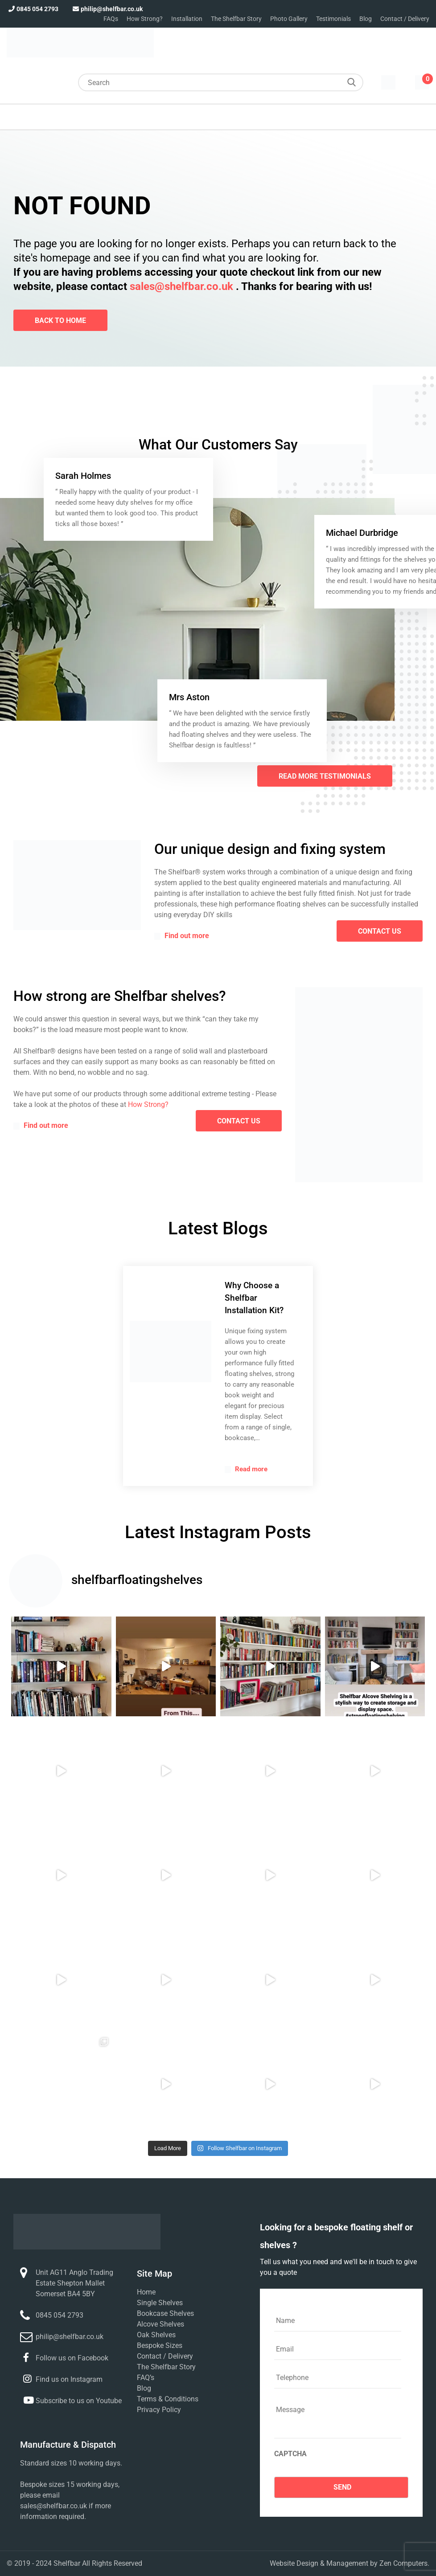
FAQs (110, 18)
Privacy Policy (159, 2409)
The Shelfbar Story (236, 18)
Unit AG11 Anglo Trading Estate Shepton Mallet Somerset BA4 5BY (74, 2283)
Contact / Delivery (404, 18)
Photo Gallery (289, 18)
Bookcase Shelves (165, 2313)
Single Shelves (160, 2302)
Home (146, 2292)
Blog (365, 18)
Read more (246, 1469)
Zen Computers (403, 2563)
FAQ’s (145, 2377)
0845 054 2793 (32, 8)
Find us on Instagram (69, 2379)
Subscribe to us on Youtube (79, 2400)
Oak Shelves (156, 2335)
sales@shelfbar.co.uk (181, 286)
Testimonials (333, 18)
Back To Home (60, 320)
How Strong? (145, 18)
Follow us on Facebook (72, 2358)
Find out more (181, 936)
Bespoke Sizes (159, 2345)
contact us (379, 931)
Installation (186, 18)
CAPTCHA (290, 2453)
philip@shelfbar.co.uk (107, 8)
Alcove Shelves (160, 2324)
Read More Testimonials (325, 776)
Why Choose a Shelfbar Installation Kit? (254, 1297)
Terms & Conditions (167, 2399)
